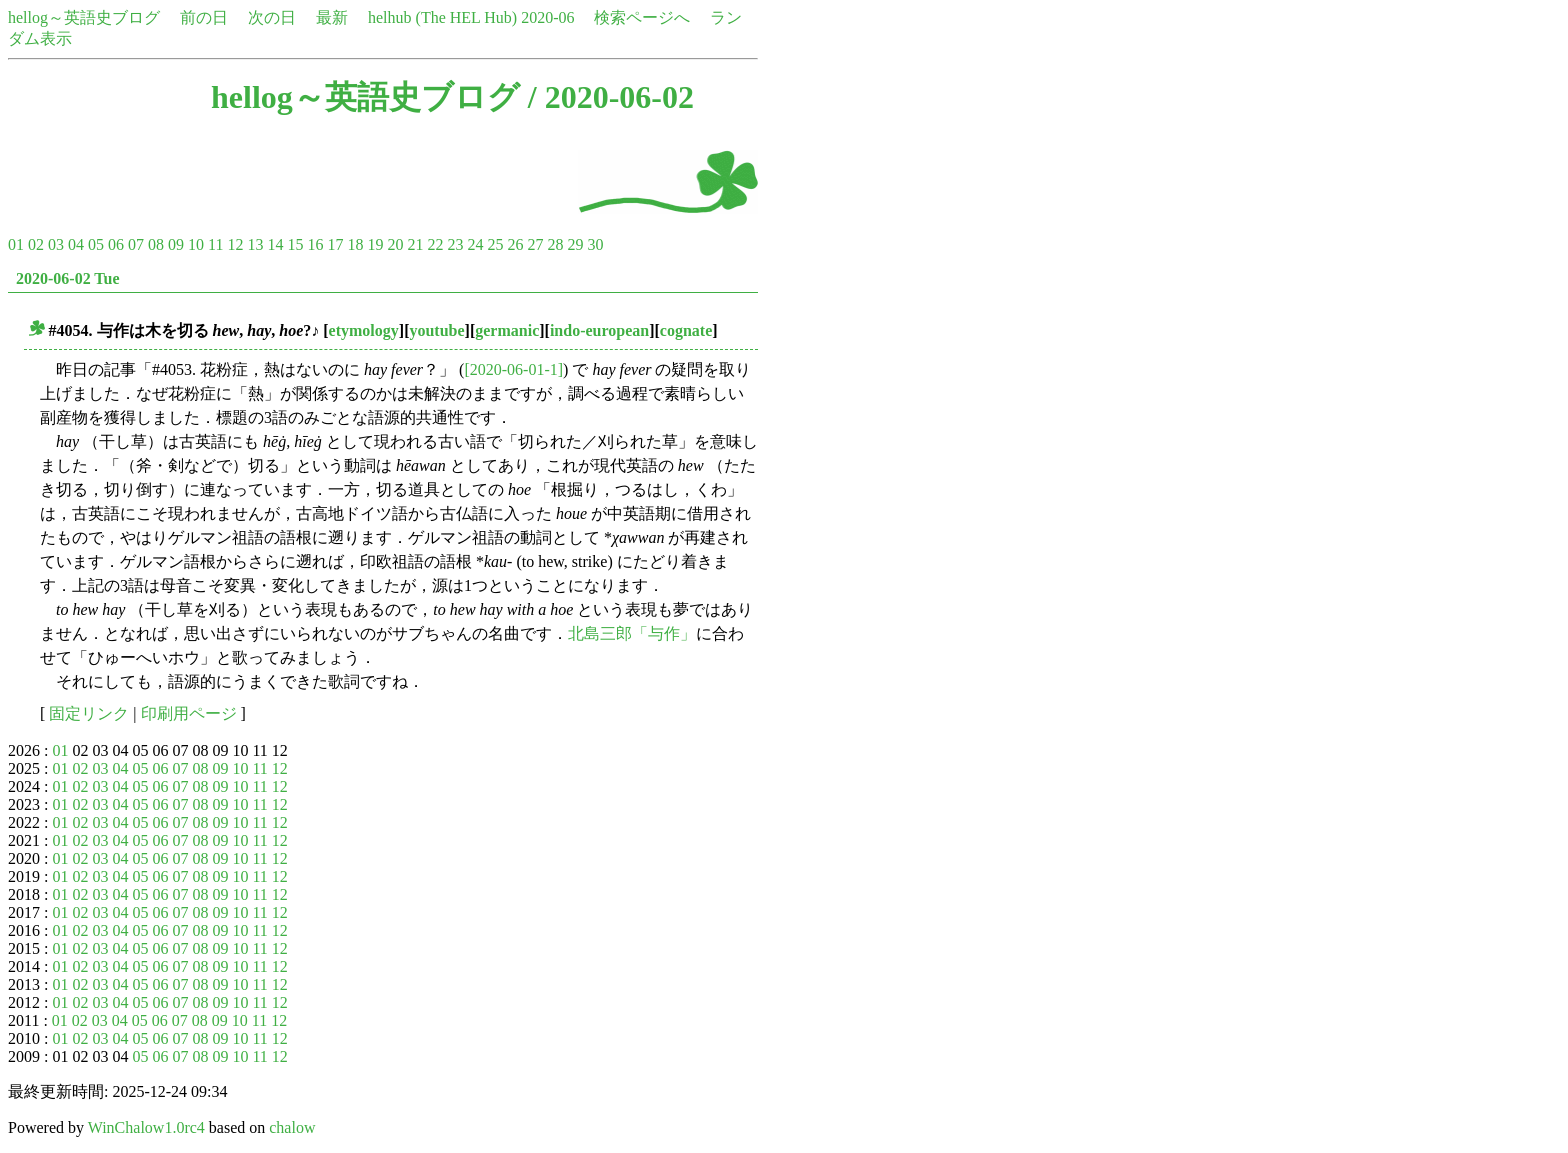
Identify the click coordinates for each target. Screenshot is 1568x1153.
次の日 (272, 17)
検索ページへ (642, 17)
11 (215, 244)
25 (495, 244)
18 (355, 244)
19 (375, 244)
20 (395, 244)
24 (475, 244)
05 (96, 244)
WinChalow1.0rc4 (146, 1127)
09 (176, 244)
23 (455, 244)
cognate (686, 330)
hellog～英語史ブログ (84, 17)
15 (295, 244)
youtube (436, 330)
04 (76, 244)
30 (595, 244)
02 (36, 244)
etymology (364, 330)
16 (315, 244)
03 (56, 244)
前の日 (204, 17)
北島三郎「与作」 (632, 633)
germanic (507, 330)
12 (235, 244)
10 (196, 244)
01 (16, 244)
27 (535, 244)
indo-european (599, 330)
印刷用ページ (189, 713)
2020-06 (547, 17)
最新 (332, 17)
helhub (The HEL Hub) (442, 17)
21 (415, 244)
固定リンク (89, 713)
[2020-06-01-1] (513, 369)
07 (136, 244)
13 (255, 244)
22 (435, 244)
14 (275, 244)
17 (335, 244)
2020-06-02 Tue (68, 278)
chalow (292, 1127)
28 (555, 244)
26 (515, 244)
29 (575, 244)
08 (156, 244)
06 (116, 244)
